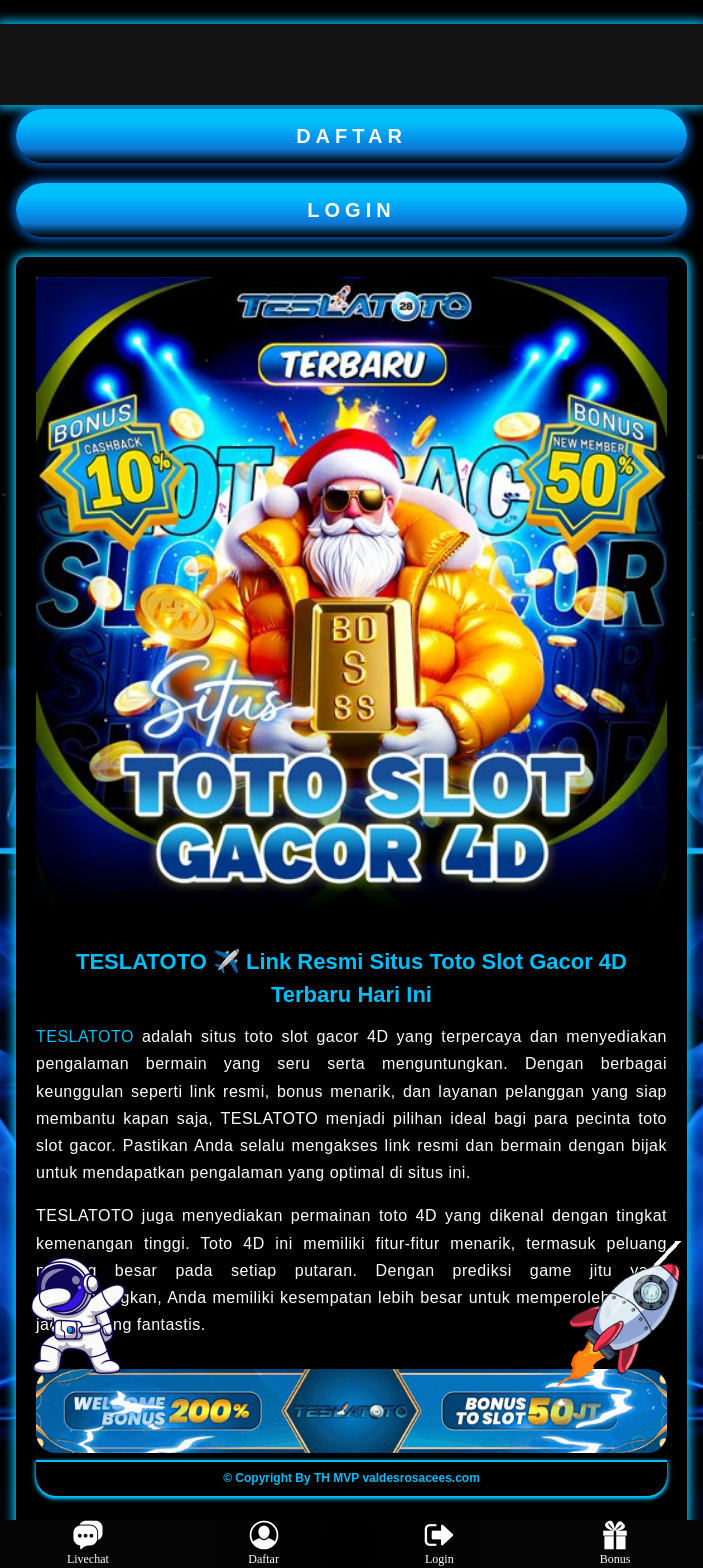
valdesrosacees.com (420, 1478)
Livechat (88, 1543)
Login (439, 1543)
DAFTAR (351, 136)
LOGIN (351, 210)
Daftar (263, 1543)
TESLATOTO (85, 1036)
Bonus (615, 1543)
